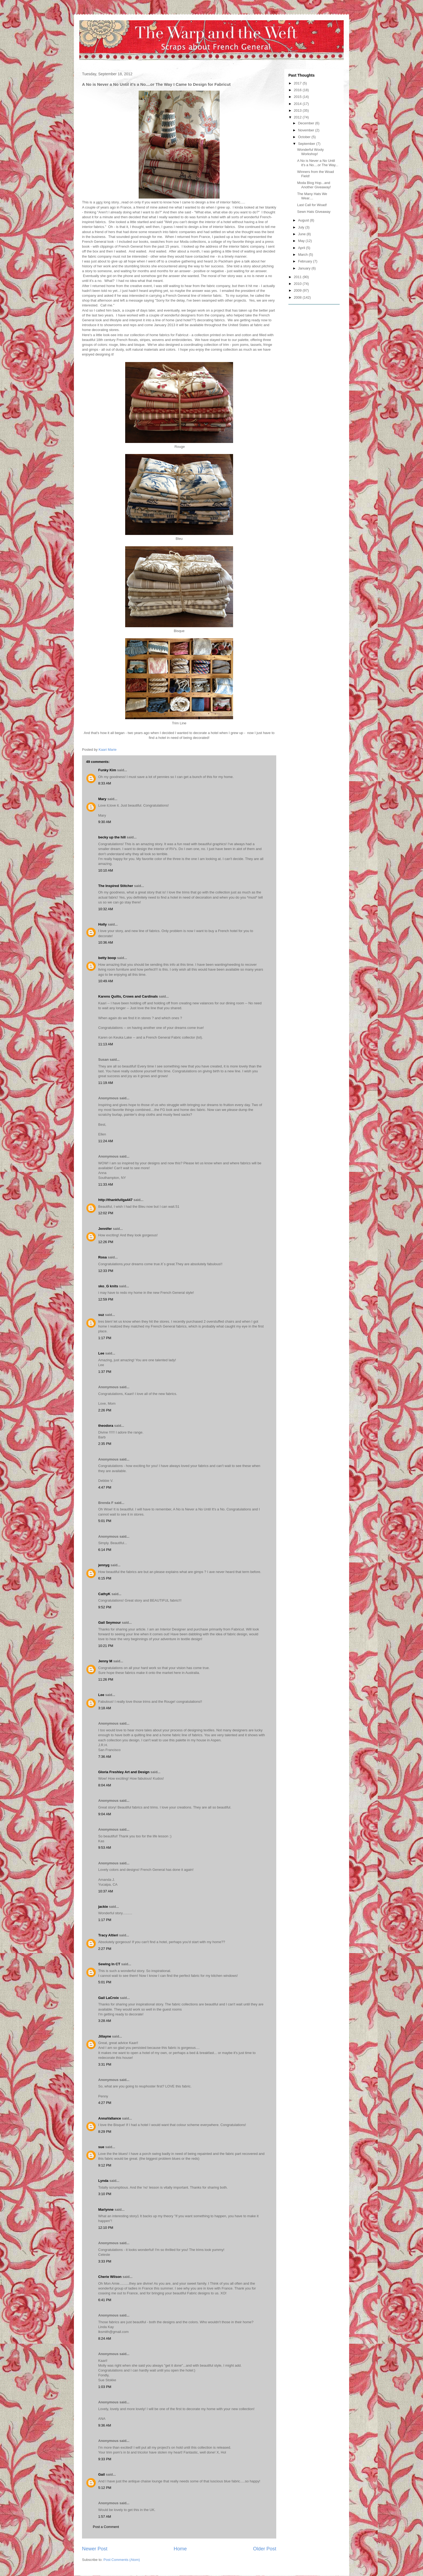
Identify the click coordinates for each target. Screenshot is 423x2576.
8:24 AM (104, 2338)
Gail (101, 2474)
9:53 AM (104, 1847)
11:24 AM (105, 1141)
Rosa (102, 1257)
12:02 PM (105, 1213)
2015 (298, 97)
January (305, 268)
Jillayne (104, 2036)
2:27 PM (104, 1949)
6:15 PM (104, 1578)
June (302, 234)
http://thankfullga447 (115, 1200)
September (307, 144)
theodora (105, 1426)
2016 (298, 90)
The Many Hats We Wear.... (312, 196)
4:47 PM (104, 1487)
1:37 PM (104, 1372)
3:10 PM (104, 2194)
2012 (298, 117)
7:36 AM (104, 1757)
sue (101, 2147)
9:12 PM (104, 2165)
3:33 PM (104, 2261)
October (305, 137)
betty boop (107, 958)
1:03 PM (104, 2387)
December (306, 123)
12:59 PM (105, 1299)
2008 (298, 297)
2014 (298, 104)
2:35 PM (104, 1444)
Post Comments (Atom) (122, 2560)
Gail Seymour (109, 1622)
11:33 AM (105, 1184)
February (305, 261)
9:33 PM (104, 2459)
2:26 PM (104, 1410)
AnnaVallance (109, 2118)
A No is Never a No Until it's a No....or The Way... (317, 163)
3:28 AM (104, 2021)
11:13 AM (105, 1044)
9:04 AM (104, 1814)
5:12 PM (104, 2488)
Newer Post (94, 2548)
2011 (298, 277)
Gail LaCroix (108, 1998)
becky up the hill (112, 837)
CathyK (104, 1594)
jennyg (104, 1565)
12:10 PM (105, 2228)
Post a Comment (106, 2527)
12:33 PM (105, 1271)
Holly (102, 924)
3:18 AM (104, 1708)
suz (101, 1315)
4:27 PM (104, 2103)
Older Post (264, 2548)
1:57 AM (104, 2516)
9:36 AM (104, 2425)
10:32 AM (105, 909)
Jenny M (105, 1661)
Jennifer (105, 1229)
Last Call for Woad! (312, 205)
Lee (101, 1353)
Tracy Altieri (108, 1935)
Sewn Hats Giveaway (313, 212)
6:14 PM (104, 1550)
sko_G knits (108, 1286)
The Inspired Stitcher (115, 886)
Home (180, 2548)
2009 (298, 290)
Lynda (103, 2181)
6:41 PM (104, 2300)
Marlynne (106, 2209)
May (302, 241)
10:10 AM (105, 870)
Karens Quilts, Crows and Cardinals (128, 996)
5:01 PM (104, 1521)
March (303, 255)
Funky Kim (107, 770)
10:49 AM (105, 981)
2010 (298, 284)
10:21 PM (105, 1646)
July (301, 227)
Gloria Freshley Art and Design (123, 1772)
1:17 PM (104, 1338)
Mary (102, 799)
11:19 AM (105, 1083)
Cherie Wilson (110, 2277)
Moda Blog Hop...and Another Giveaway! (314, 185)
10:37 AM (105, 1891)
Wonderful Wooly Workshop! (310, 152)
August (304, 220)
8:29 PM (104, 2132)
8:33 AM (104, 783)
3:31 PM (104, 2064)
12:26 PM (105, 1242)
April (302, 248)
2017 (298, 83)
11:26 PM (105, 1679)
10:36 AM (105, 942)
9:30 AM (104, 822)
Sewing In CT (109, 1964)
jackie (103, 1907)
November (306, 130)
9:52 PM (104, 1607)
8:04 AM (104, 1785)
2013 (298, 110)
